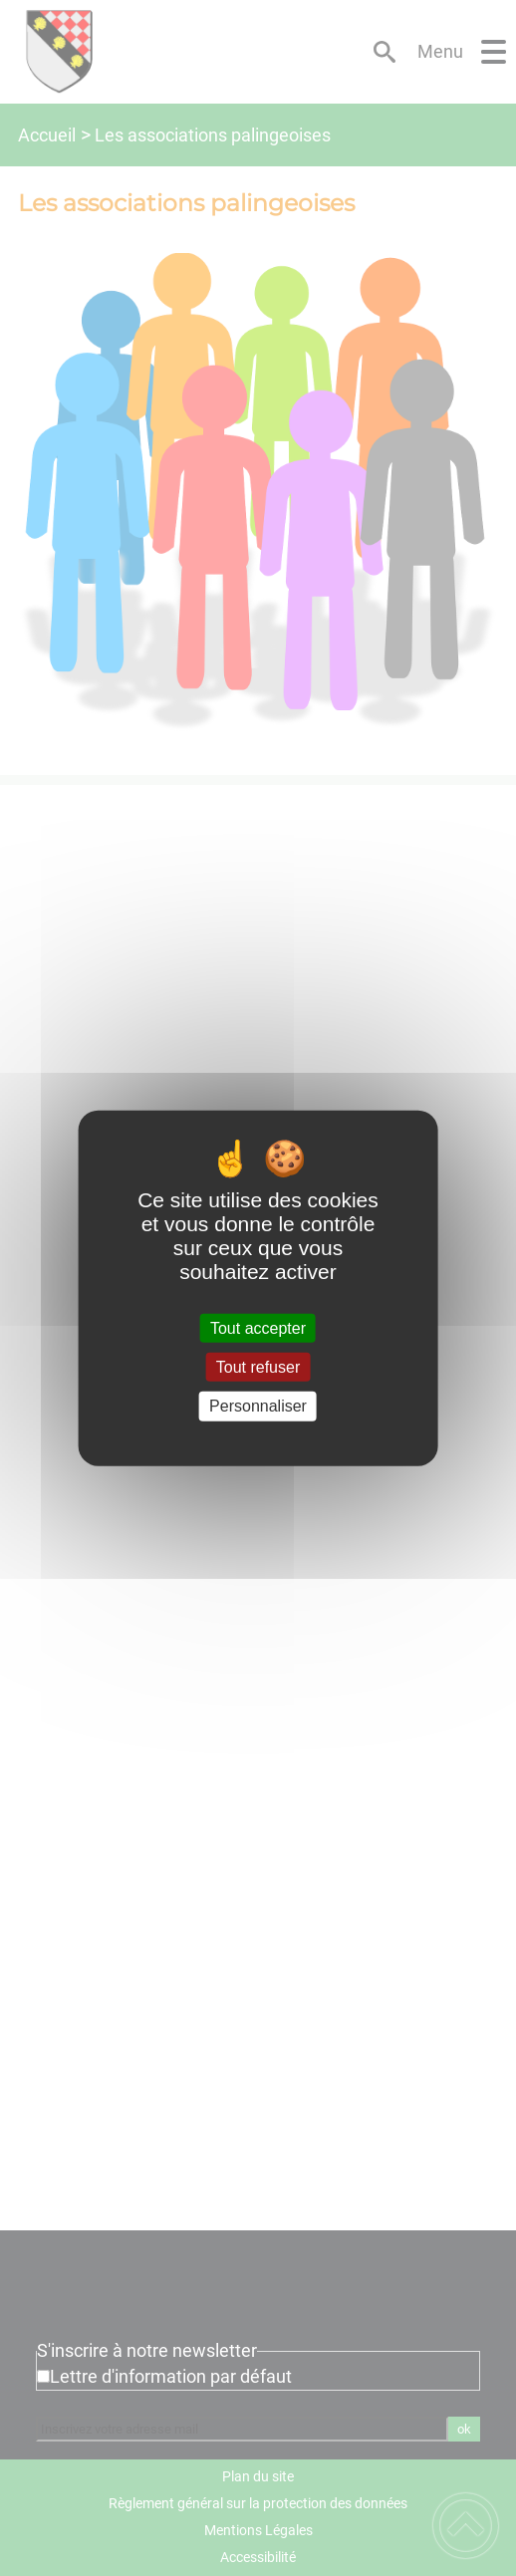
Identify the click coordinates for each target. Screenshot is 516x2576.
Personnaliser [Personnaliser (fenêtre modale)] (258, 1406)
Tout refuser (258, 1367)
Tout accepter (258, 1328)
